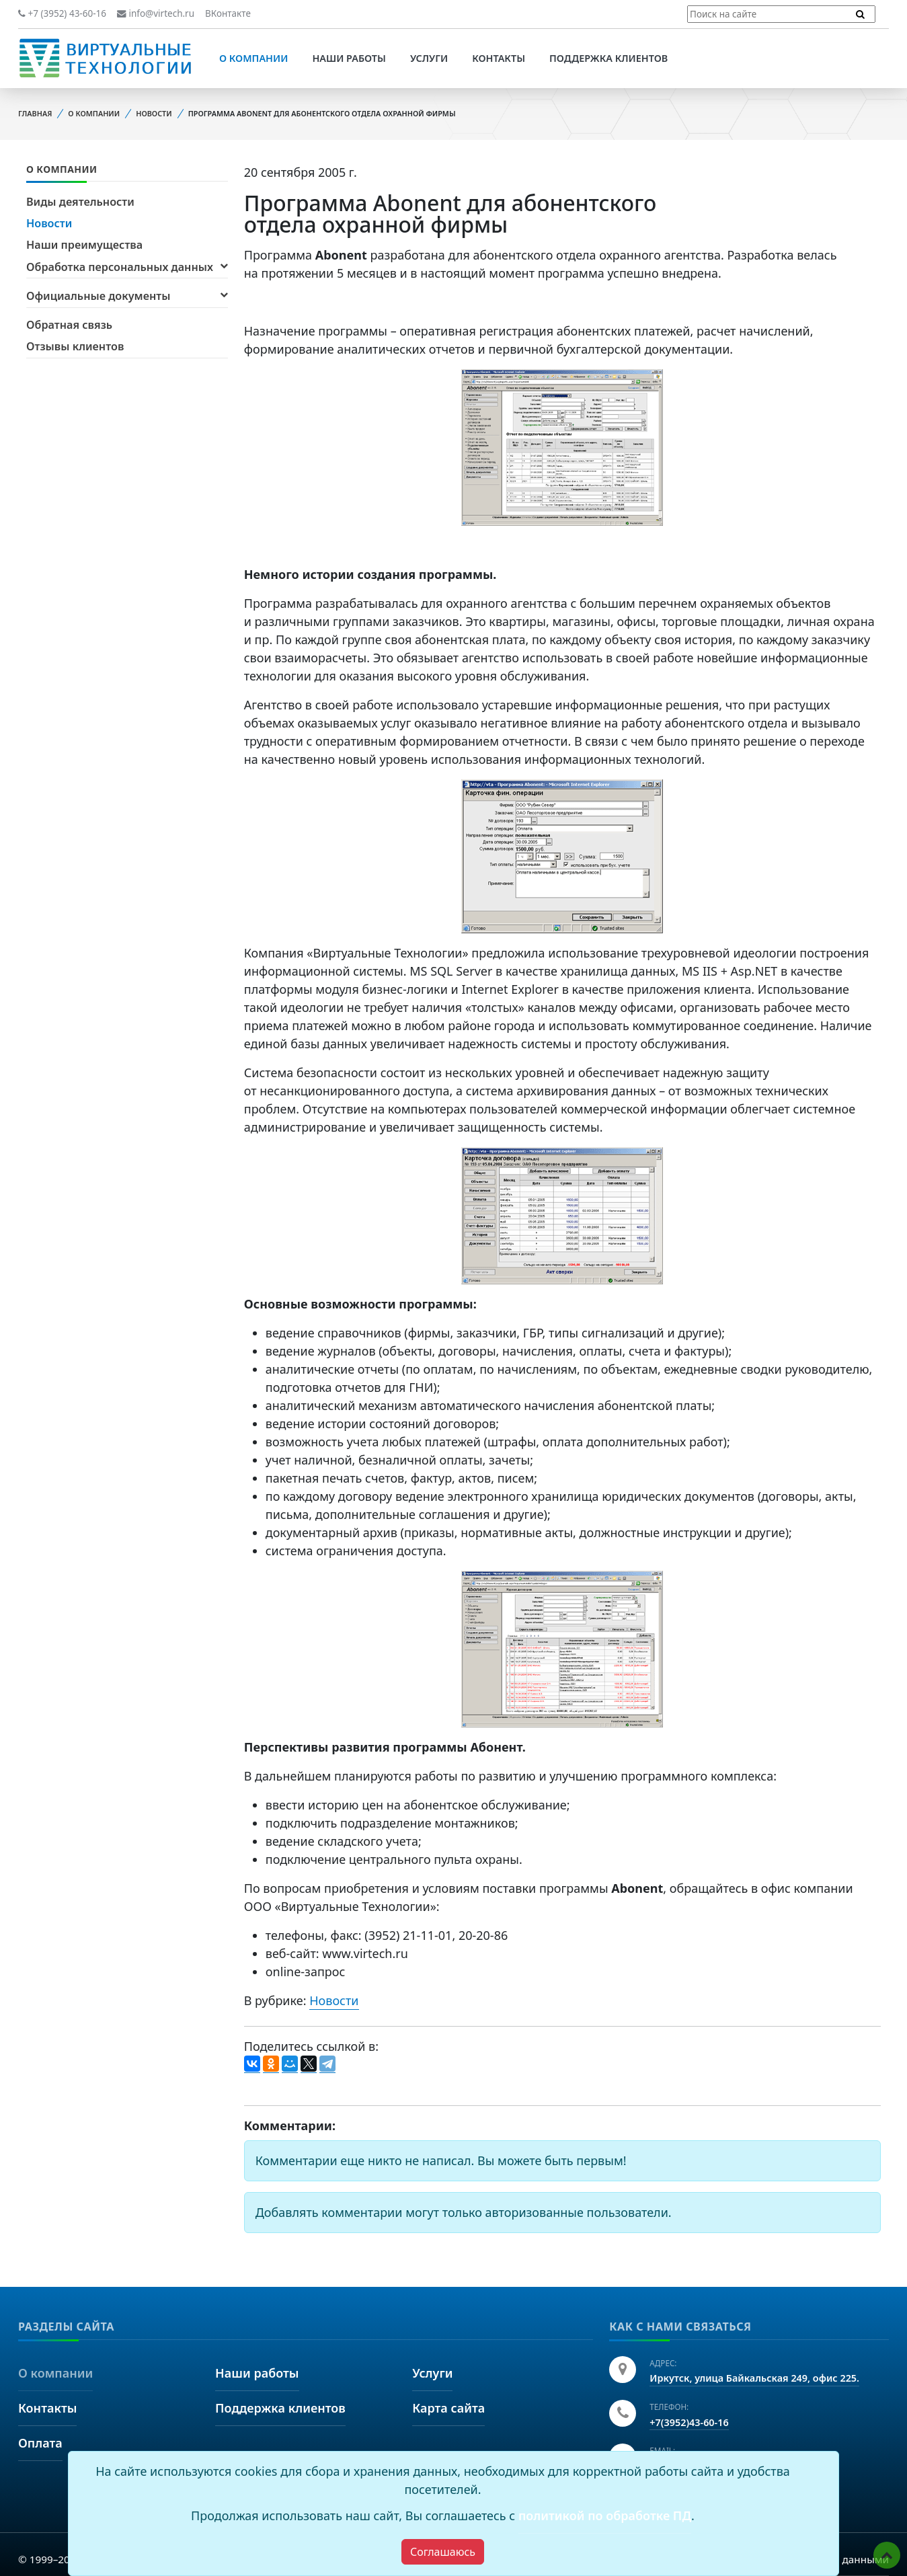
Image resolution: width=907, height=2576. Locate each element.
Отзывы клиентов (75, 346)
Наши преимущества (84, 244)
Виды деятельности (80, 201)
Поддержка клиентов (608, 58)
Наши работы (349, 58)
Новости (153, 113)
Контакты (498, 58)
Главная (35, 113)
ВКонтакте (228, 13)
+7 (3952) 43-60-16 (62, 13)
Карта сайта (448, 2408)
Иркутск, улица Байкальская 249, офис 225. (754, 2378)
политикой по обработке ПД (604, 2515)
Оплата (40, 2443)
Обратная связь (69, 324)
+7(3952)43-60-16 (688, 2422)
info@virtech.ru (155, 13)
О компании (253, 58)
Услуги (429, 58)
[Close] (442, 2552)
